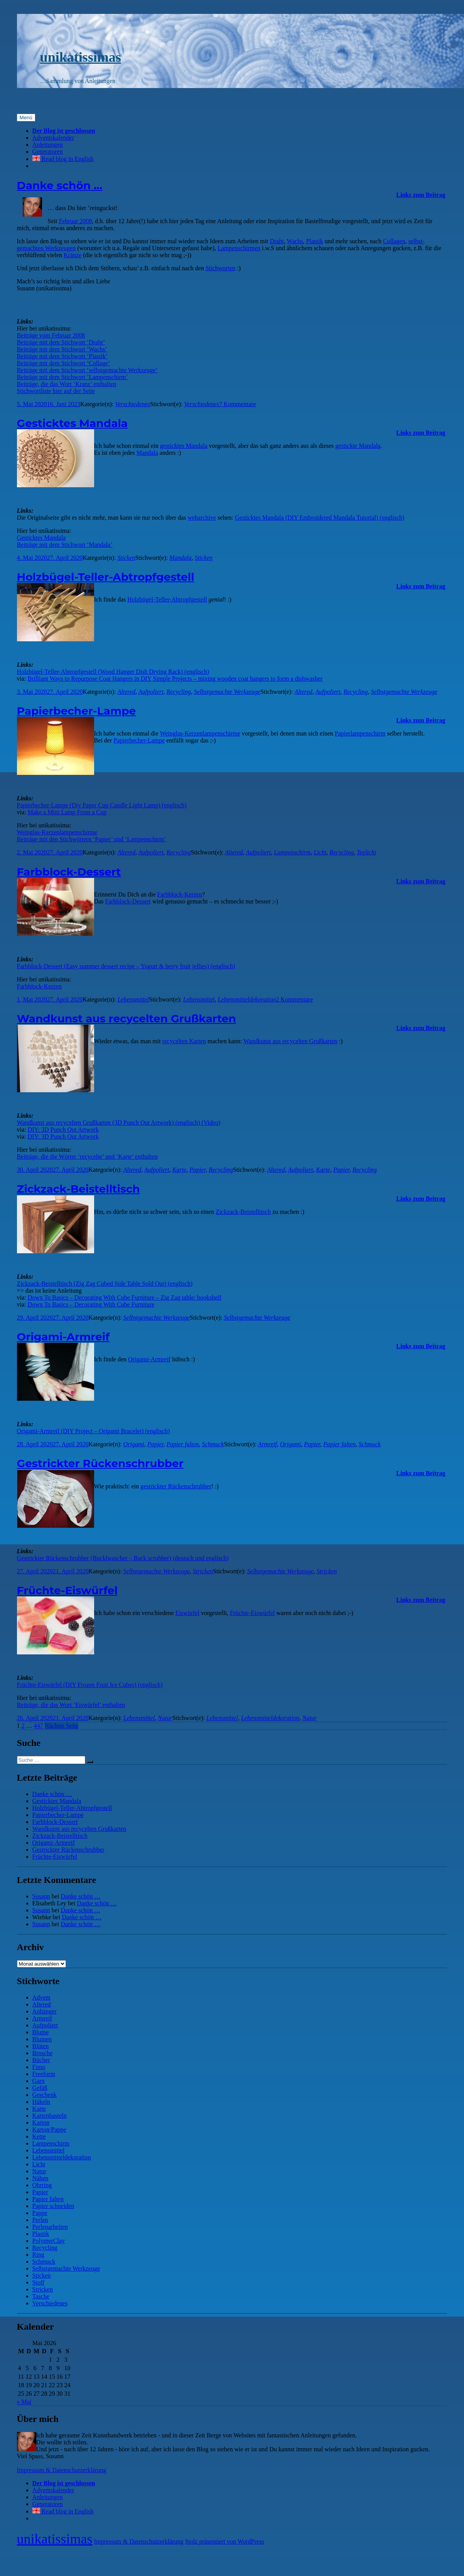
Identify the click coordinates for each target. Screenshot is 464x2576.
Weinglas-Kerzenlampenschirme (57, 832)
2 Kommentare (294, 999)
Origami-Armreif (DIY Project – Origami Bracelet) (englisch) (93, 1431)
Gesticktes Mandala (72, 423)
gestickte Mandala (357, 445)
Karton (40, 2122)
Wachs (295, 241)
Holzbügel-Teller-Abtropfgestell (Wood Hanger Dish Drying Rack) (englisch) (113, 671)
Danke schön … (60, 185)
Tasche (40, 2296)
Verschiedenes (132, 404)
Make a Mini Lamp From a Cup (67, 812)
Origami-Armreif (63, 1336)
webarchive (201, 517)
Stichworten (220, 268)
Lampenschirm (292, 852)
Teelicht (366, 852)
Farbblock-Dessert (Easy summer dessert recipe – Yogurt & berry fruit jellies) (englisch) (126, 966)
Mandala (147, 452)
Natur (165, 1718)
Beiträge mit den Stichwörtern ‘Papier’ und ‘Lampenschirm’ (91, 839)
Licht (320, 852)
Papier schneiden (53, 2206)
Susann (41, 1896)
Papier (197, 1169)
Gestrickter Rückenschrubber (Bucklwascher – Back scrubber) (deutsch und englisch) (123, 1558)
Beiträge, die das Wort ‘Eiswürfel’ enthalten (71, 1705)
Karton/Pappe (49, 2129)
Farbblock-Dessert (69, 871)
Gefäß (39, 2088)
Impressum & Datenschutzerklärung (61, 2470)
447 (38, 1725)
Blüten (40, 2046)
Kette (39, 2136)
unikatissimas (80, 57)
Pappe (39, 2213)
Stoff (38, 2282)
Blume (40, 2032)
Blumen (42, 2039)
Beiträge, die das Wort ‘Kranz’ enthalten (66, 384)
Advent (41, 1997)
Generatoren (47, 151)
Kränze (72, 255)
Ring (38, 2254)
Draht (276, 241)
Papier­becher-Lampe (139, 740)
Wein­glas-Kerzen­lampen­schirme (200, 733)
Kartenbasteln (49, 2115)
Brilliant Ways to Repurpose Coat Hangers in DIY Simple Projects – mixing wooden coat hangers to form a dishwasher (175, 678)
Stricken (203, 1571)
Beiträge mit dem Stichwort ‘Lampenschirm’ (72, 377)
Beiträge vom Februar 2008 (51, 335)
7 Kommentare (237, 404)
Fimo (39, 2067)
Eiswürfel (187, 1613)
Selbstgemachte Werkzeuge (227, 691)
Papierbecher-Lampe (76, 710)
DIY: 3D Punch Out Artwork (63, 1129)
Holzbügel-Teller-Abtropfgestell (105, 576)
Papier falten (183, 1444)
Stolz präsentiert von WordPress (224, 2541)
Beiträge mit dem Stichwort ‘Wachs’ (62, 349)
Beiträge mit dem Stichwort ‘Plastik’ (62, 356)
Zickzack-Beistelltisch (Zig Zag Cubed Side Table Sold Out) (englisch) (104, 1283)
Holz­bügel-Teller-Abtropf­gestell (167, 599)
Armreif (267, 1444)
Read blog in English (63, 159)
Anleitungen (47, 144)
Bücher (41, 2060)
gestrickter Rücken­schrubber (175, 1486)
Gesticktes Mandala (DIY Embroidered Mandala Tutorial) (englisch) (319, 517)
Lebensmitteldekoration (247, 999)
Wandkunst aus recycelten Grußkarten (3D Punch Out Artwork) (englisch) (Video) (119, 1122)
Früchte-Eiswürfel (67, 1590)
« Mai (24, 2401)
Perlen (40, 2220)
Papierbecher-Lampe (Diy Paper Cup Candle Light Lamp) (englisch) (102, 805)
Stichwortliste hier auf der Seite (56, 391)
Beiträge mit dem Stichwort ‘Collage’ (63, 363)
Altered (126, 691)
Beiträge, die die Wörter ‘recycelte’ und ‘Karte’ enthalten (87, 1156)
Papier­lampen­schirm (360, 733)
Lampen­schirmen (239, 248)
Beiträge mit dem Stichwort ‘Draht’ (61, 342)
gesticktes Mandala (184, 445)
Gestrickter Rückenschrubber (100, 1463)
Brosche (42, 2053)
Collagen (394, 241)
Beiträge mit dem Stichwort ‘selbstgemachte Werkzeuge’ (87, 370)
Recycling (179, 691)
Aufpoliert (151, 691)
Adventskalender (53, 137)
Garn (38, 2081)
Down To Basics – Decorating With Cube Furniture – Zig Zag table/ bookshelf (124, 1297)
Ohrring (42, 2185)
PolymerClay (48, 2240)
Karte (179, 1169)
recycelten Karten (184, 1041)
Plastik (314, 241)
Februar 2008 (75, 221)
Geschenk (44, 2094)
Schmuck (213, 1444)
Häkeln (41, 2101)
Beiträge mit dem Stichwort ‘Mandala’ (65, 544)
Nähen (40, 2178)
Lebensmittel (133, 999)
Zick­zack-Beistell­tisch (243, 1211)
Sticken (126, 557)
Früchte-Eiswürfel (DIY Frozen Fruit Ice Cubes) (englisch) (90, 1684)
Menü (26, 117)
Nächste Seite (62, 1725)
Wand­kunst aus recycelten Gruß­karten (290, 1041)
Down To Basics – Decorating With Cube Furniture (91, 1304)
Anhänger (44, 2011)
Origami (133, 1444)
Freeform (44, 2074)
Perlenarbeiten (50, 2226)
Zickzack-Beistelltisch (78, 1188)
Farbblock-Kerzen (179, 894)
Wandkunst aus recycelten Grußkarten (126, 1018)
